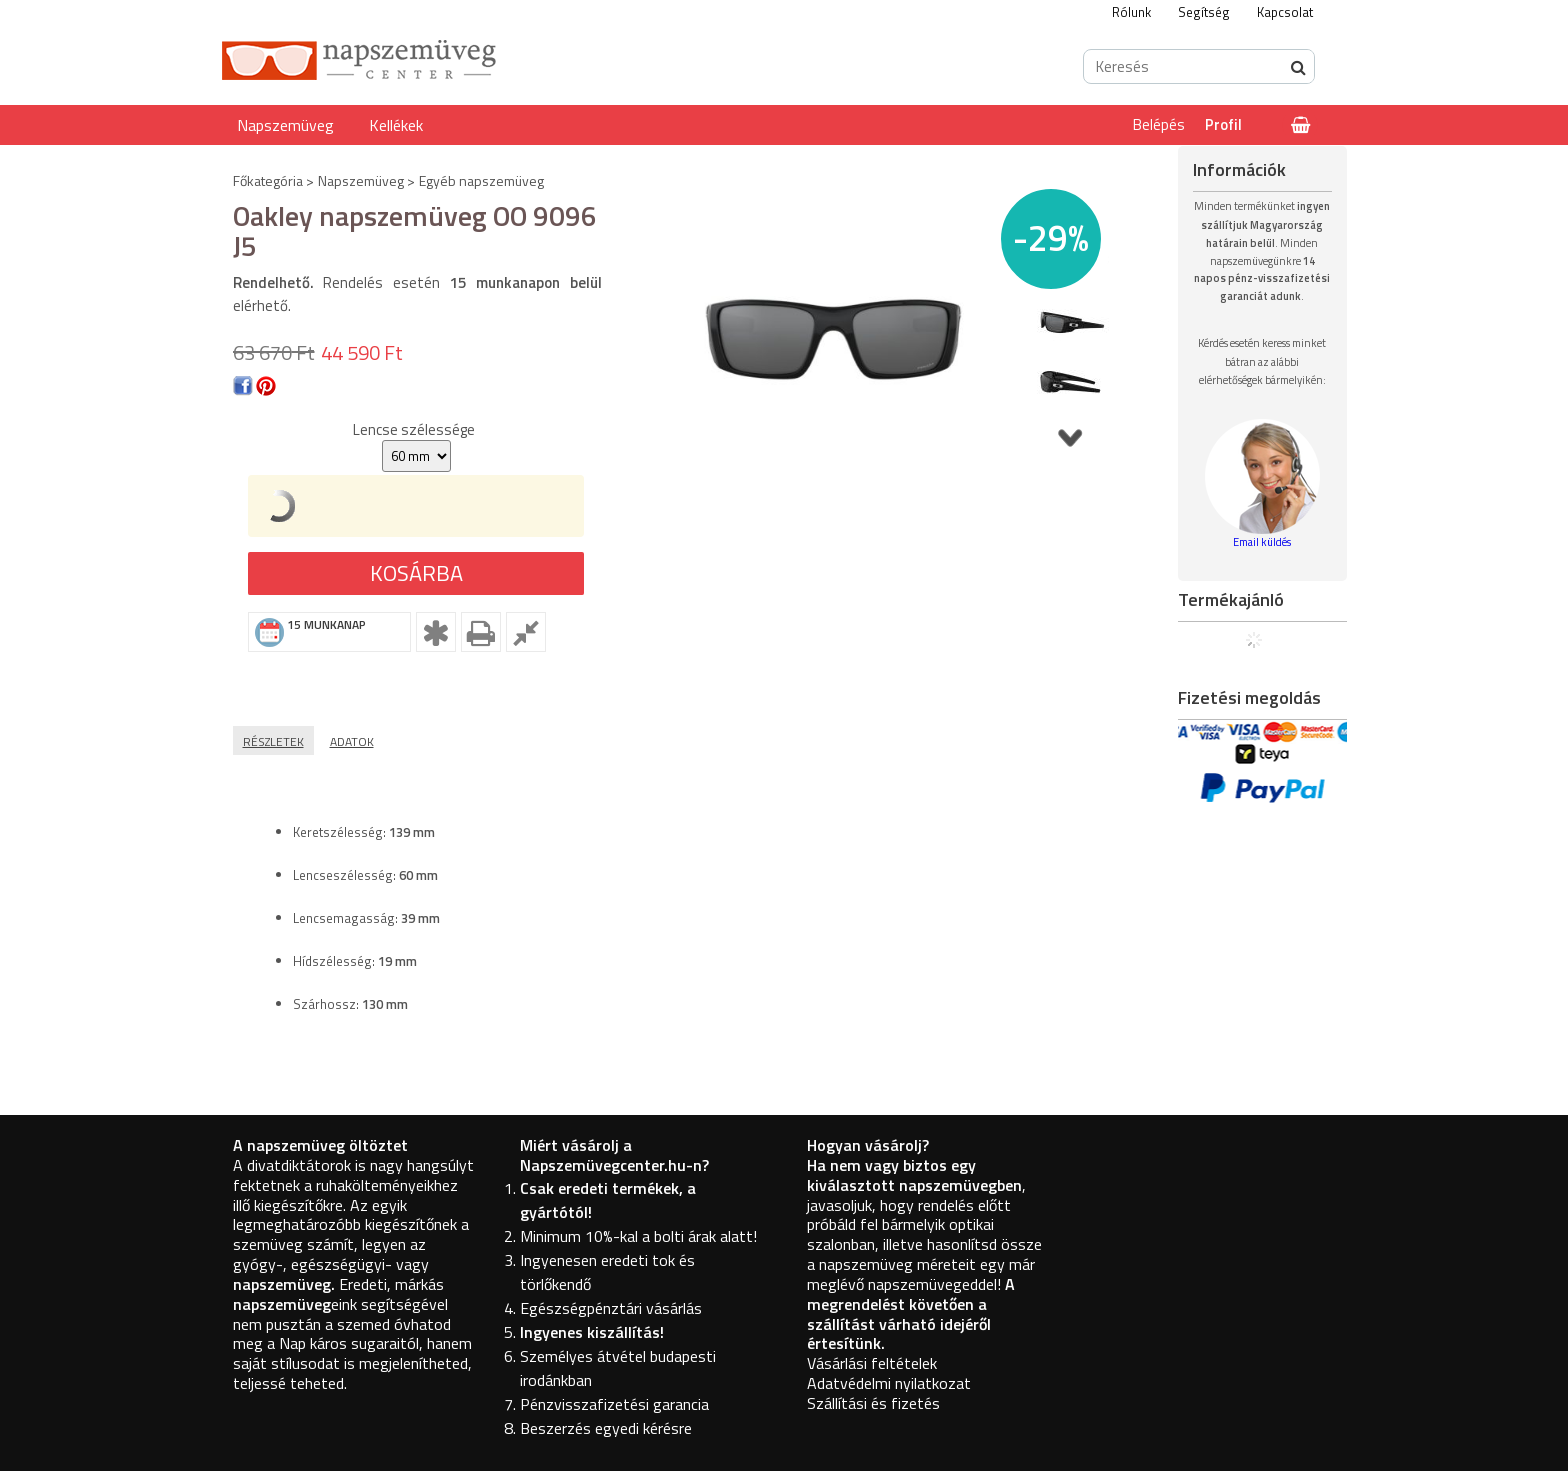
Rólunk (1131, 12)
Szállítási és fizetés (873, 1403)
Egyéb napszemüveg (481, 180)
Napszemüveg (285, 125)
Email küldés (1262, 542)
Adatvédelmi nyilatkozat (889, 1383)
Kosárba (416, 573)
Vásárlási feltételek (872, 1363)
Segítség (1204, 12)
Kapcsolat (1285, 12)
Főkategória (268, 180)
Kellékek (396, 125)
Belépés (1159, 124)
